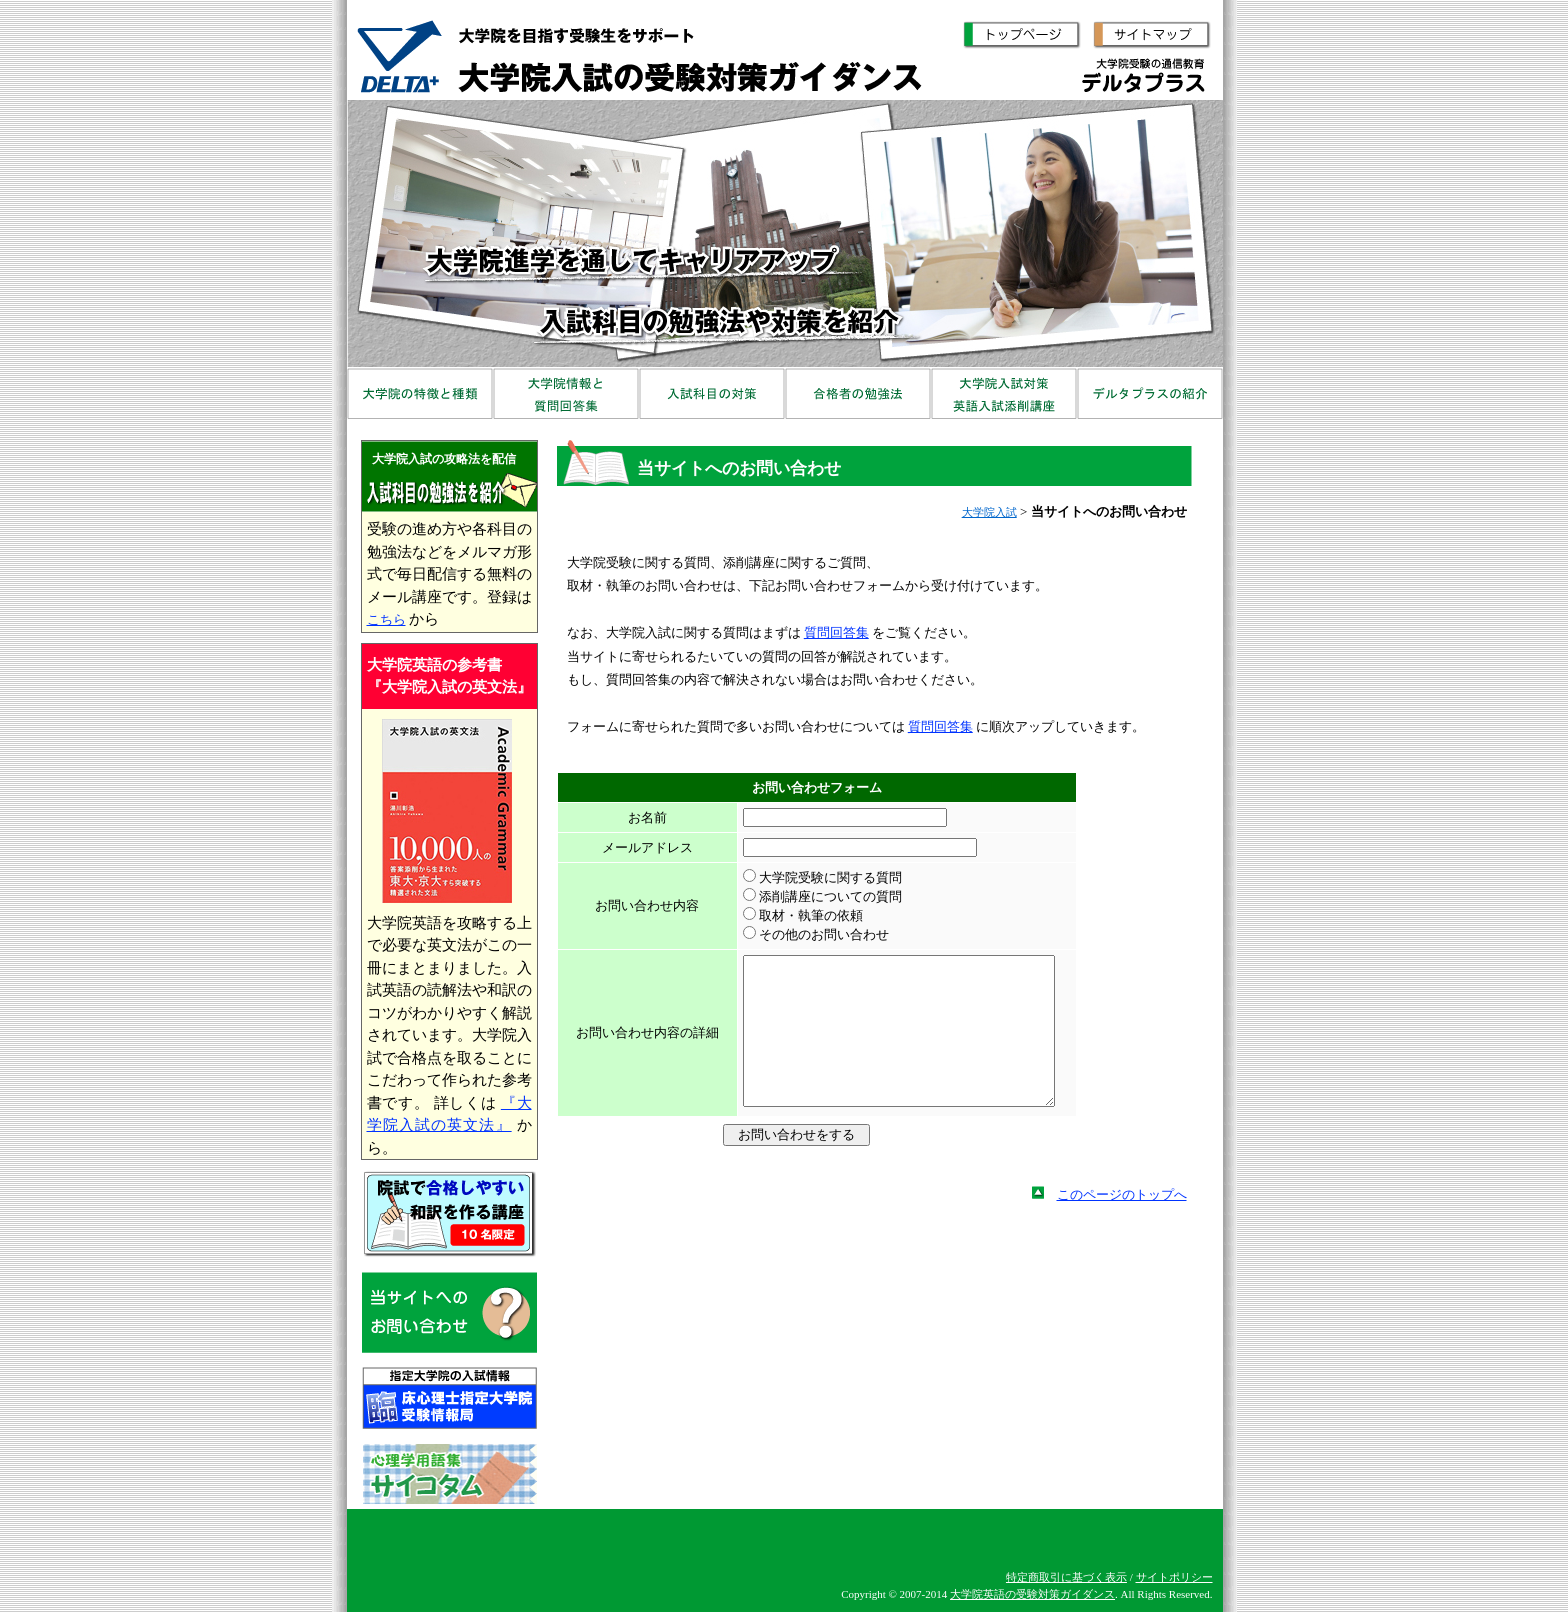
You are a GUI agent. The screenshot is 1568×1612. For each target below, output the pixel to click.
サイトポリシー (1174, 1577)
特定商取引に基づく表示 (1066, 1577)
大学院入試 (989, 512)
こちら (386, 619)
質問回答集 (836, 632)
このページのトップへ (1122, 1224)
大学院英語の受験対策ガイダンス (1032, 1594)
